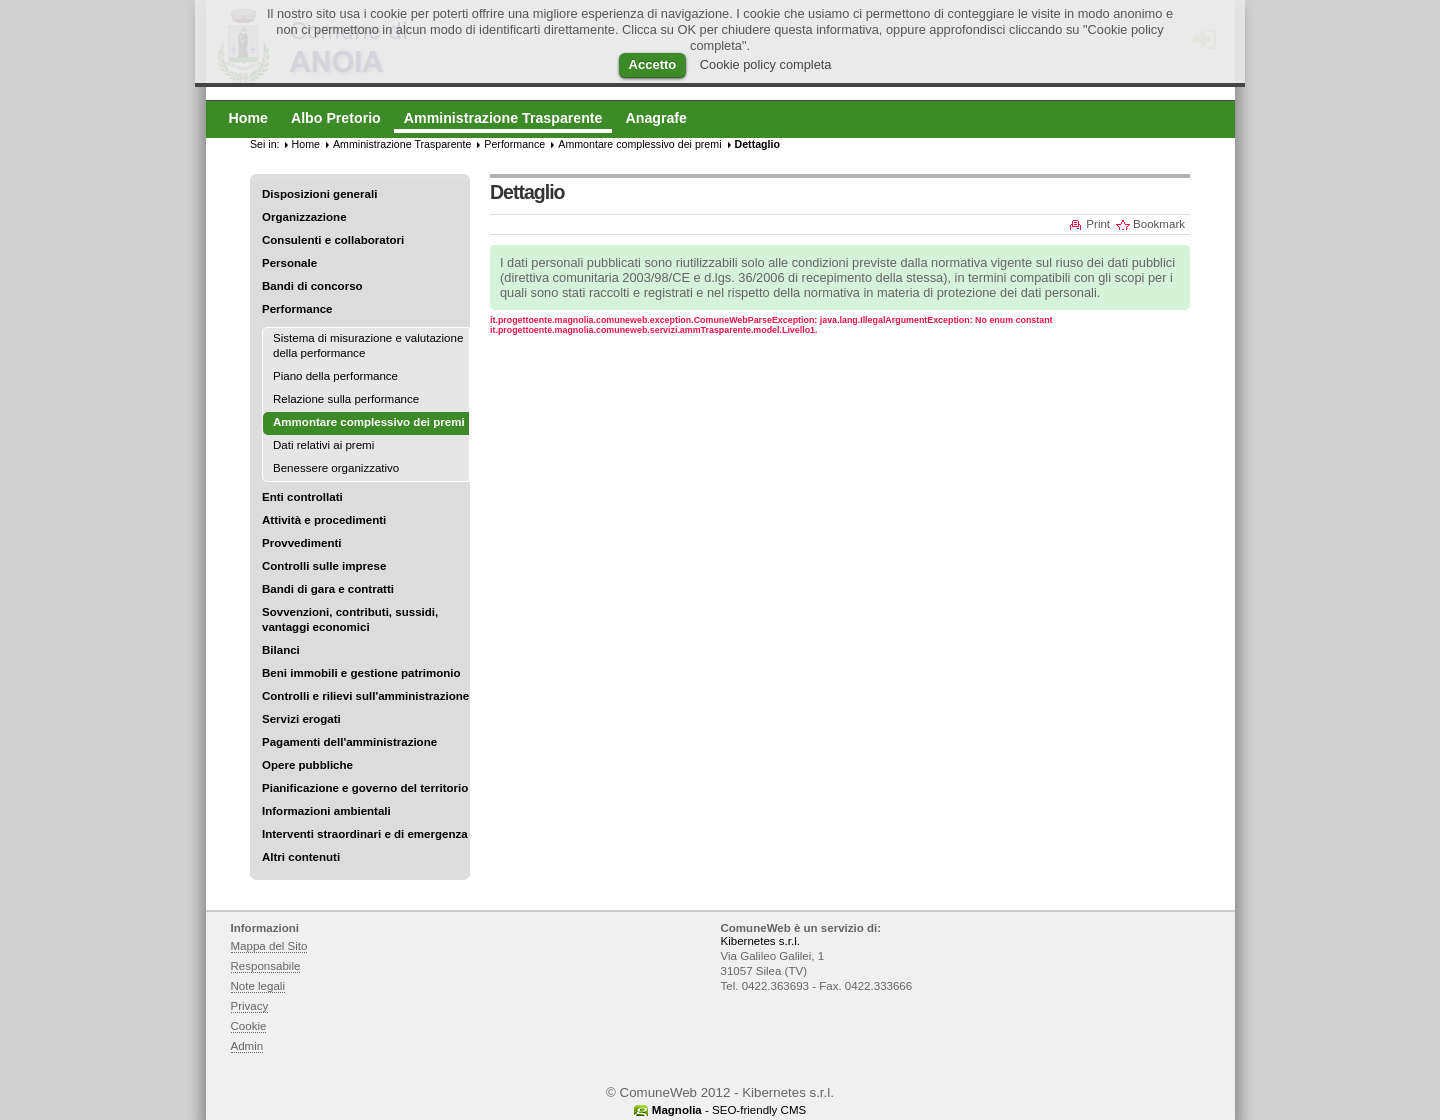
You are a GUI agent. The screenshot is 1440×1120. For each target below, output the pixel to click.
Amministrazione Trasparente (402, 144)
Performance (297, 309)
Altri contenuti (301, 857)
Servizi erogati (301, 719)
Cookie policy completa (766, 64)
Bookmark (1159, 224)
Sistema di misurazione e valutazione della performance (368, 345)
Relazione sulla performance (346, 399)
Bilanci (281, 650)
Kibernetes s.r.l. (760, 941)
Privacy (250, 1006)
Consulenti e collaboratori (333, 240)
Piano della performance (335, 376)
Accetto (653, 64)
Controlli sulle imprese (324, 566)
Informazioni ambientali (326, 811)
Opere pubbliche (307, 765)
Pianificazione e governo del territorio (365, 788)
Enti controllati (302, 497)
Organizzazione (304, 217)
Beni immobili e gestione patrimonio (361, 673)
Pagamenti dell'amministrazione (349, 742)
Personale (289, 263)
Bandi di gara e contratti (328, 589)
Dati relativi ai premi (323, 445)
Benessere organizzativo (336, 468)
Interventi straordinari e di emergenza (365, 834)
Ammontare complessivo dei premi (639, 144)
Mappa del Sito (269, 946)
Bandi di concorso (312, 286)
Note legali (258, 986)
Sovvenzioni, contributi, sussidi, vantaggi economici (350, 619)
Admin (247, 1046)
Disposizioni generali (319, 194)
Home (306, 144)
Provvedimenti (301, 543)
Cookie (249, 1026)
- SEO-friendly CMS (729, 1110)
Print (1098, 224)
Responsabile (266, 966)
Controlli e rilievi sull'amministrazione (365, 696)
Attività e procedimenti (324, 520)
